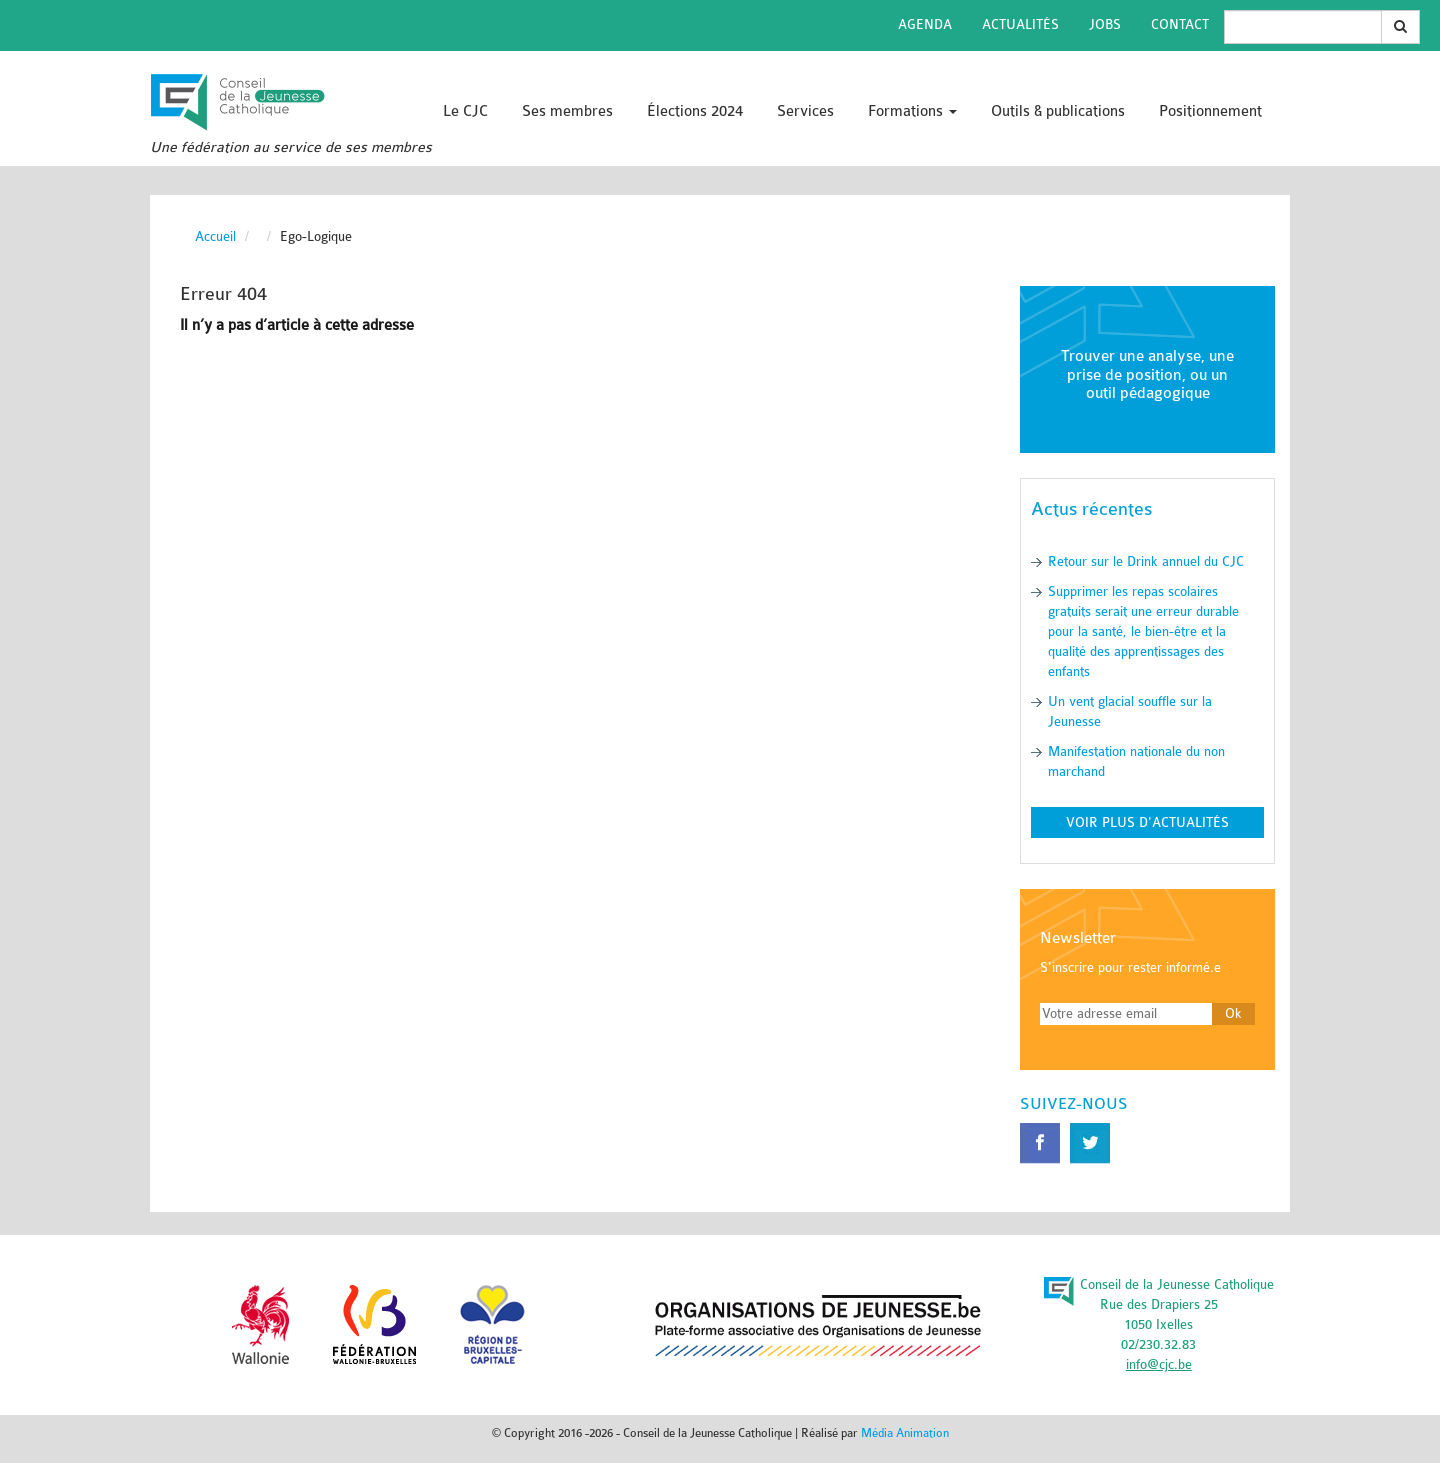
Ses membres (567, 111)
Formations (912, 111)
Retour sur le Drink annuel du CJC (1146, 561)
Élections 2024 (695, 111)
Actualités (1020, 24)
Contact (1180, 24)
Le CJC (465, 111)
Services (805, 111)
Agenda (925, 24)
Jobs (1105, 24)
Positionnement (1210, 111)
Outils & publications (1058, 111)
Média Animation (905, 1433)
